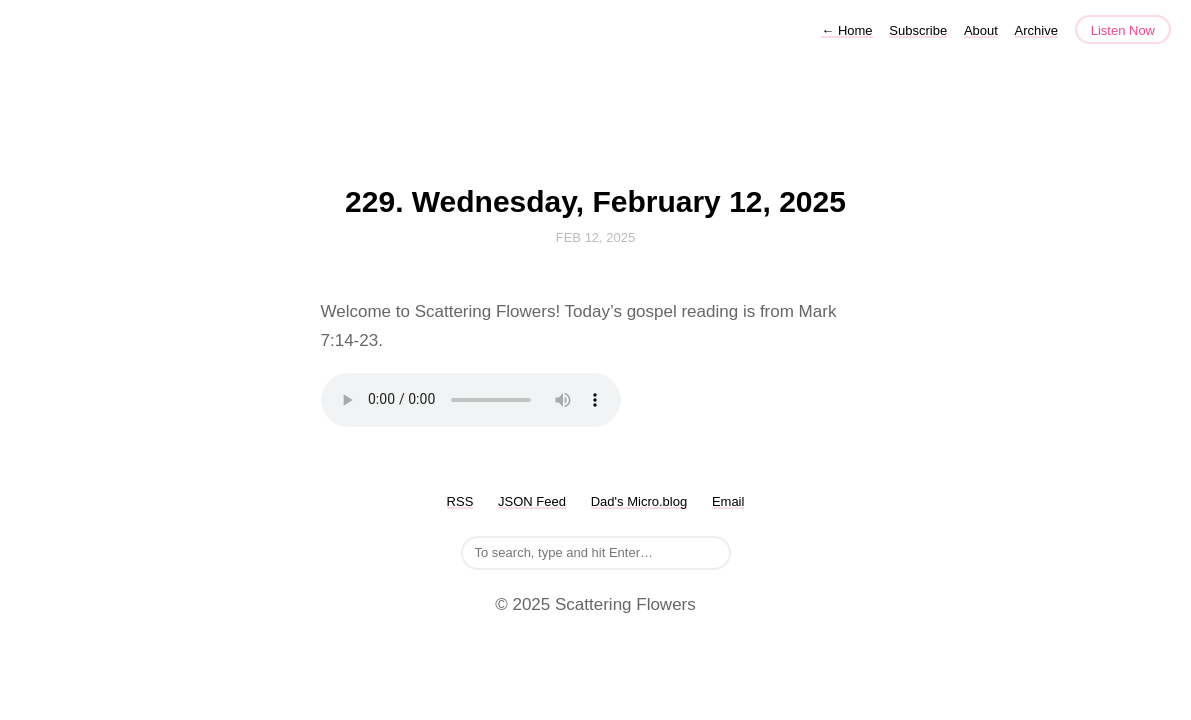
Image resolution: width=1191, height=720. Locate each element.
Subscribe (918, 30)
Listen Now (1123, 30)
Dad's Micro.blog (639, 501)
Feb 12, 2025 (596, 237)
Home (846, 30)
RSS (460, 501)
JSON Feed (532, 501)
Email (728, 501)
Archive (1036, 30)
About (981, 30)
